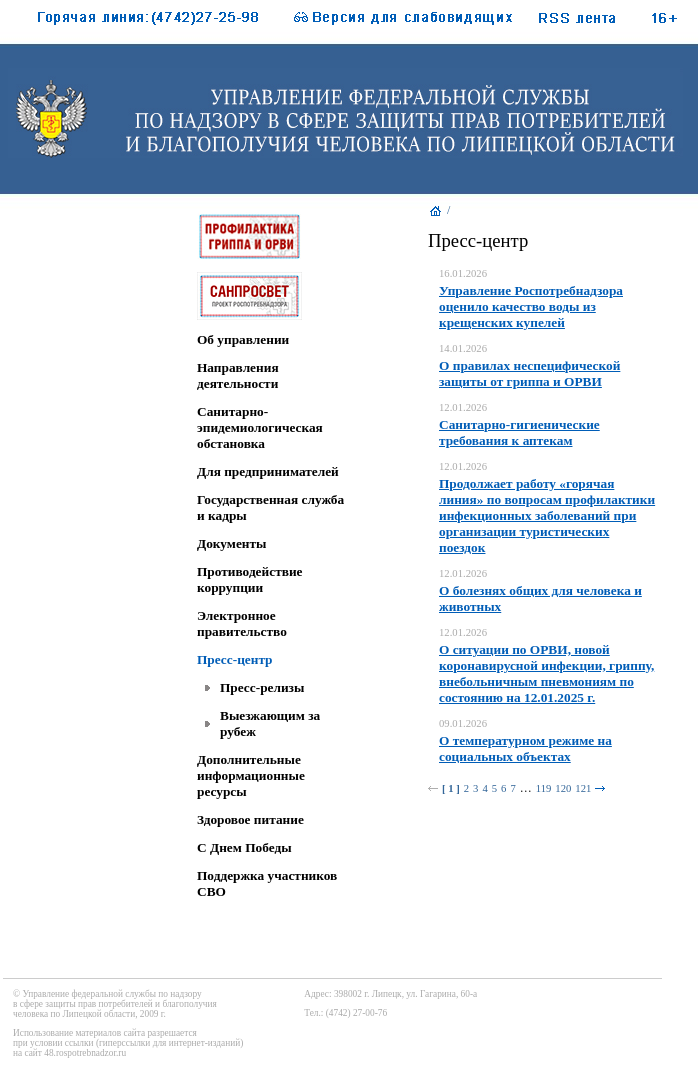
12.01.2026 (463, 407)
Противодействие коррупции (249, 579)
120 (563, 788)
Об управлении (243, 339)
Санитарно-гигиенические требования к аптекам (519, 432)
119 (544, 788)
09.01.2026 (463, 723)
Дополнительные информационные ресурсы (251, 775)
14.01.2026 (463, 348)
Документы (231, 543)
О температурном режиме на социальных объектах (525, 748)
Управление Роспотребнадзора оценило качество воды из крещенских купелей (531, 306)
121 (583, 788)
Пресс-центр (235, 659)
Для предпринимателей (268, 471)
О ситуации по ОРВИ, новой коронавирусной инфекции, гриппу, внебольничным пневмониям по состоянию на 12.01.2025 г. (546, 673)
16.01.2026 (463, 273)
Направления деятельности (238, 375)
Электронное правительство (242, 623)
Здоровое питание (250, 819)
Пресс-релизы (262, 687)
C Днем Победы (244, 847)
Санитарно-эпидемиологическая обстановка (260, 427)
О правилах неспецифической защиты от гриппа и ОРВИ (529, 373)
